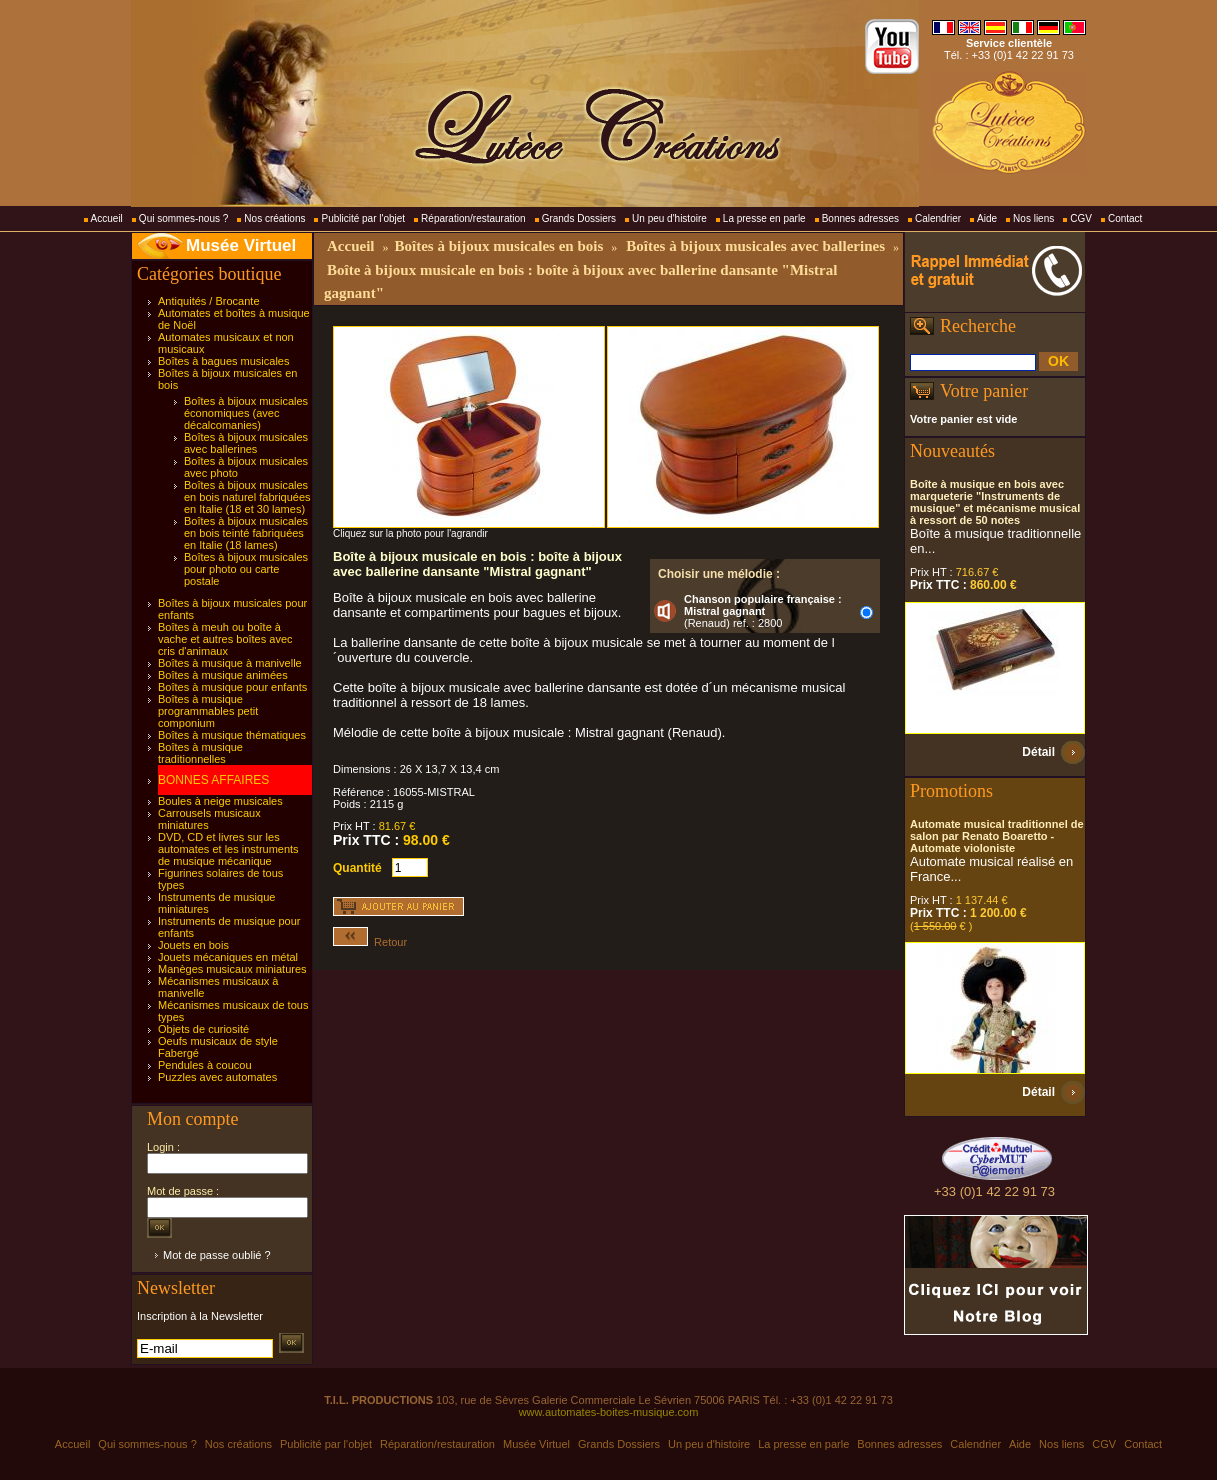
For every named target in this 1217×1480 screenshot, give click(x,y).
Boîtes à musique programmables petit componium (208, 711)
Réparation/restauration (473, 218)
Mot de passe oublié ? (217, 1255)
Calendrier (938, 218)
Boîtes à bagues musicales (223, 361)
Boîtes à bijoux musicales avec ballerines (246, 443)
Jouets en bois (193, 945)
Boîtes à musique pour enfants (232, 687)
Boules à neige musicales (220, 801)
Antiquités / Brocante (209, 301)
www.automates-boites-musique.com (609, 1412)
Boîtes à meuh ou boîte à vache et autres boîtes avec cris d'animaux (225, 639)
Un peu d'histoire (669, 218)
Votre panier (984, 391)
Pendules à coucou (205, 1065)
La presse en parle (764, 218)
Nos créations (274, 218)
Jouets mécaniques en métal (228, 957)
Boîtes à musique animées (223, 675)
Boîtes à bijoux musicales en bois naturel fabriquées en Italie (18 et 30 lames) (247, 497)
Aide (987, 218)
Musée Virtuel (241, 245)
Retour (370, 942)
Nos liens (1033, 218)
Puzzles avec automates (217, 1077)
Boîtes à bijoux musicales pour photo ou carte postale (246, 569)
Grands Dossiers (579, 218)
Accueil (107, 218)
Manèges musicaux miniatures (232, 969)
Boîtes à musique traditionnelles (200, 753)
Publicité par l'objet (363, 218)
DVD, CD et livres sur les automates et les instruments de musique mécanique (228, 849)
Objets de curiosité (203, 1029)
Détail (1038, 752)
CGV (1081, 218)
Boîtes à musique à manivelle (230, 663)
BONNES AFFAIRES (213, 780)
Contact (1125, 218)
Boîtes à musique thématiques (232, 735)
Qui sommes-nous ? (183, 218)
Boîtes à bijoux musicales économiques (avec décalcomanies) (246, 413)
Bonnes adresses (860, 218)
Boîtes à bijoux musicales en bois (498, 246)
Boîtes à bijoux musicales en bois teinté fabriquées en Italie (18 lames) (246, 533)
